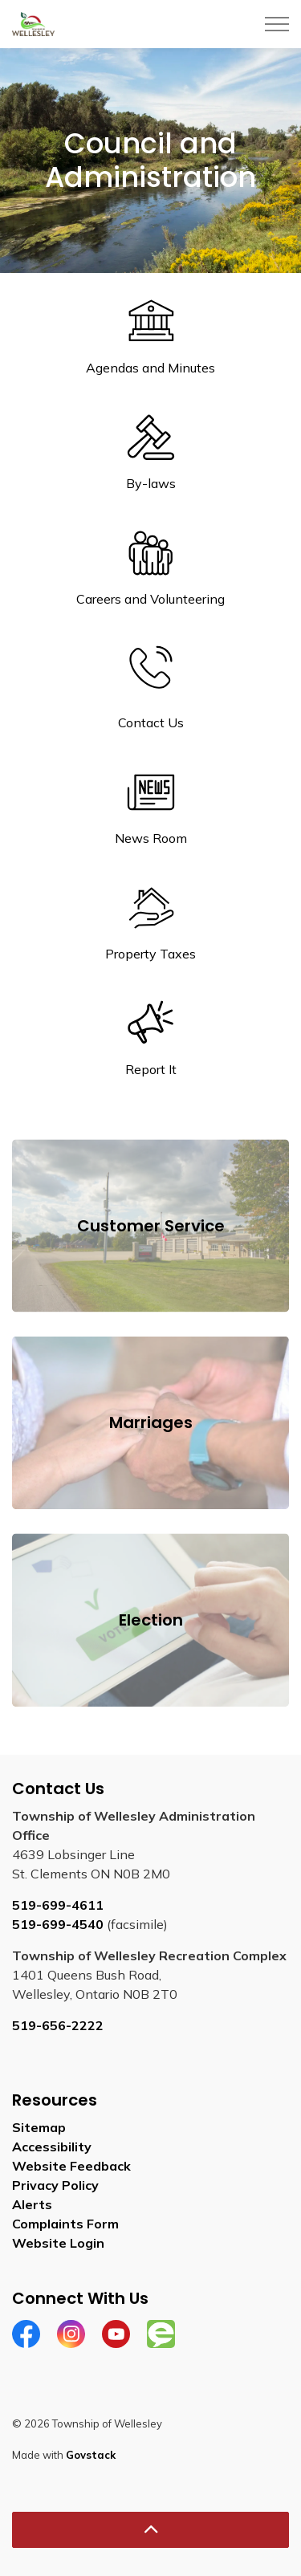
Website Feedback (71, 2166)
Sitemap (39, 2127)
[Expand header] (277, 24)
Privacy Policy (55, 2185)
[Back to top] (150, 2530)
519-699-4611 (58, 1905)
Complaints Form (65, 2224)
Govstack (91, 2454)
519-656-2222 (58, 2025)
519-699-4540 (58, 1924)
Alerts (32, 2204)
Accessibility (52, 2147)
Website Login (58, 2243)
